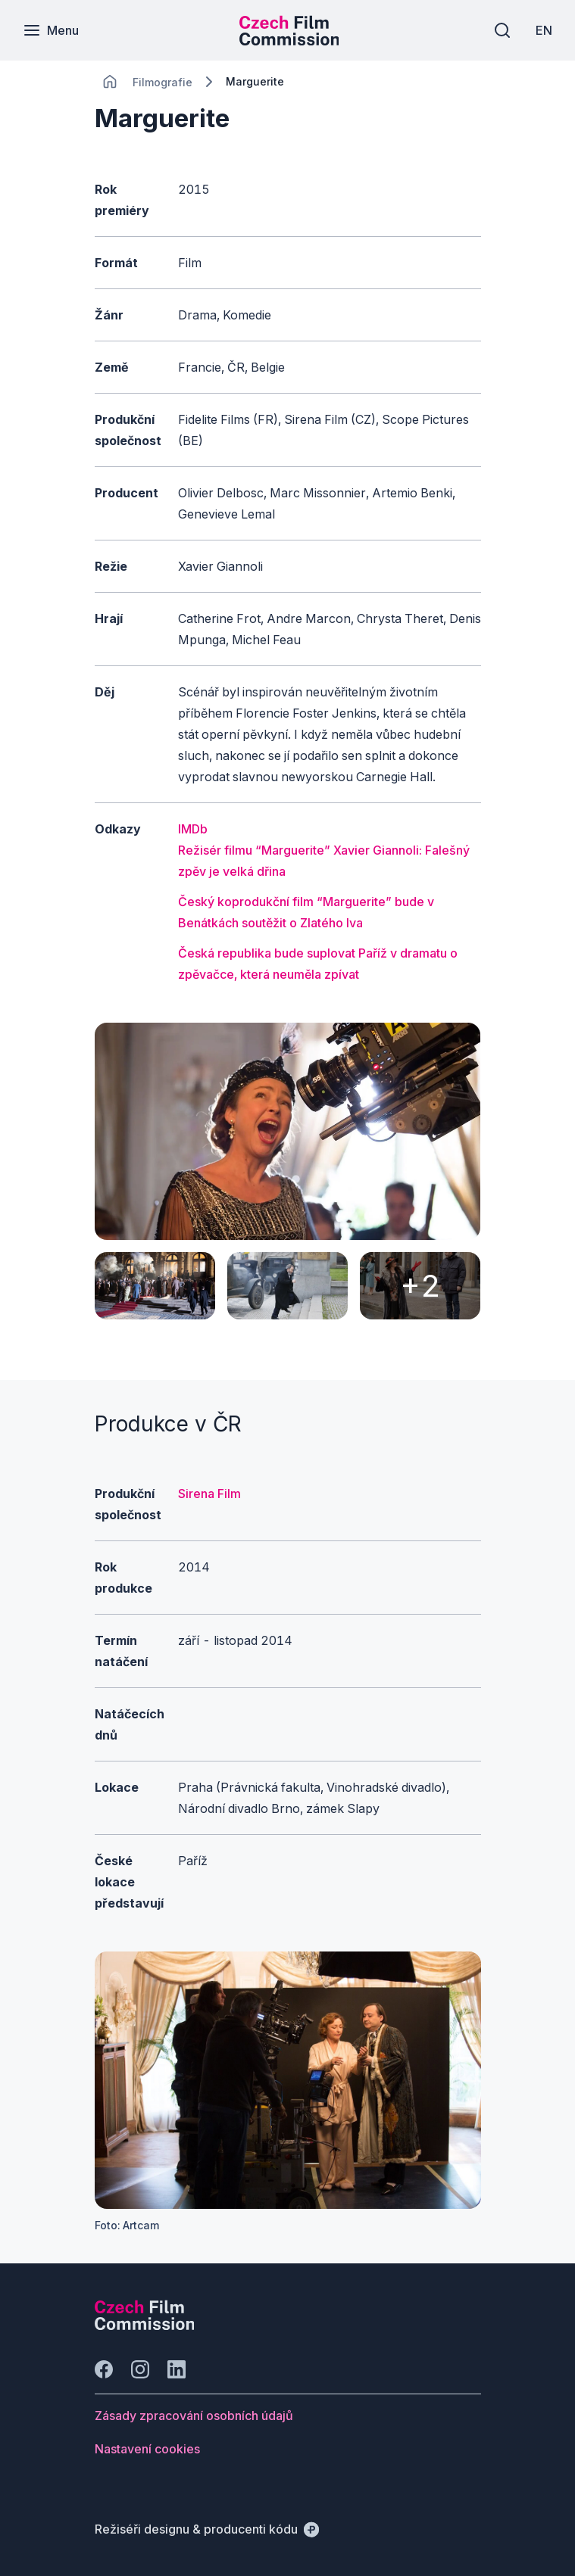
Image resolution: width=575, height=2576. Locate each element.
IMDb (193, 828)
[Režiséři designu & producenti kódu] (207, 2529)
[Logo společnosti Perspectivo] (145, 2325)
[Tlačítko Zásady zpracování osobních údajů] (194, 2415)
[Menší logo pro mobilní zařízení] (289, 40)
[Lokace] (162, 82)
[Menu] (51, 30)
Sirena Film (209, 1493)
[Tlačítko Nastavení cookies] (147, 2449)
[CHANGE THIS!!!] (110, 82)
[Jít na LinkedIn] (176, 2369)
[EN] (543, 30)
